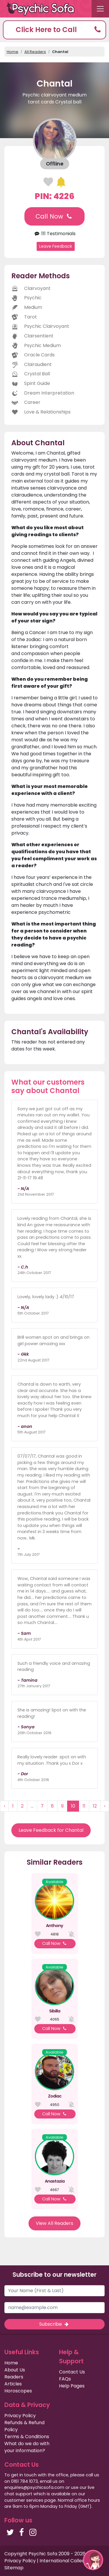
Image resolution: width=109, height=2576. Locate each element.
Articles (13, 2383)
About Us (14, 2369)
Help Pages (72, 2386)
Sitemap (14, 2567)
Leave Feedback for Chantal (51, 1830)
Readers (13, 2376)
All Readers (35, 51)
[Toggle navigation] (100, 8)
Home (12, 51)
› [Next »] (104, 1806)
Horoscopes (18, 2390)
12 (95, 1806)
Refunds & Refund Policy (24, 2426)
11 (84, 1806)
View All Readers (54, 2223)
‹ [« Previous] (4, 1806)
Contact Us (72, 2372)
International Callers (63, 2560)
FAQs (65, 2379)
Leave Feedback (55, 246)
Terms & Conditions (26, 2436)
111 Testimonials (54, 233)
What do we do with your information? (26, 2447)
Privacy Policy (20, 2415)
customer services (23, 2500)
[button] (54, 30)
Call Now (54, 216)
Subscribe (54, 2324)
